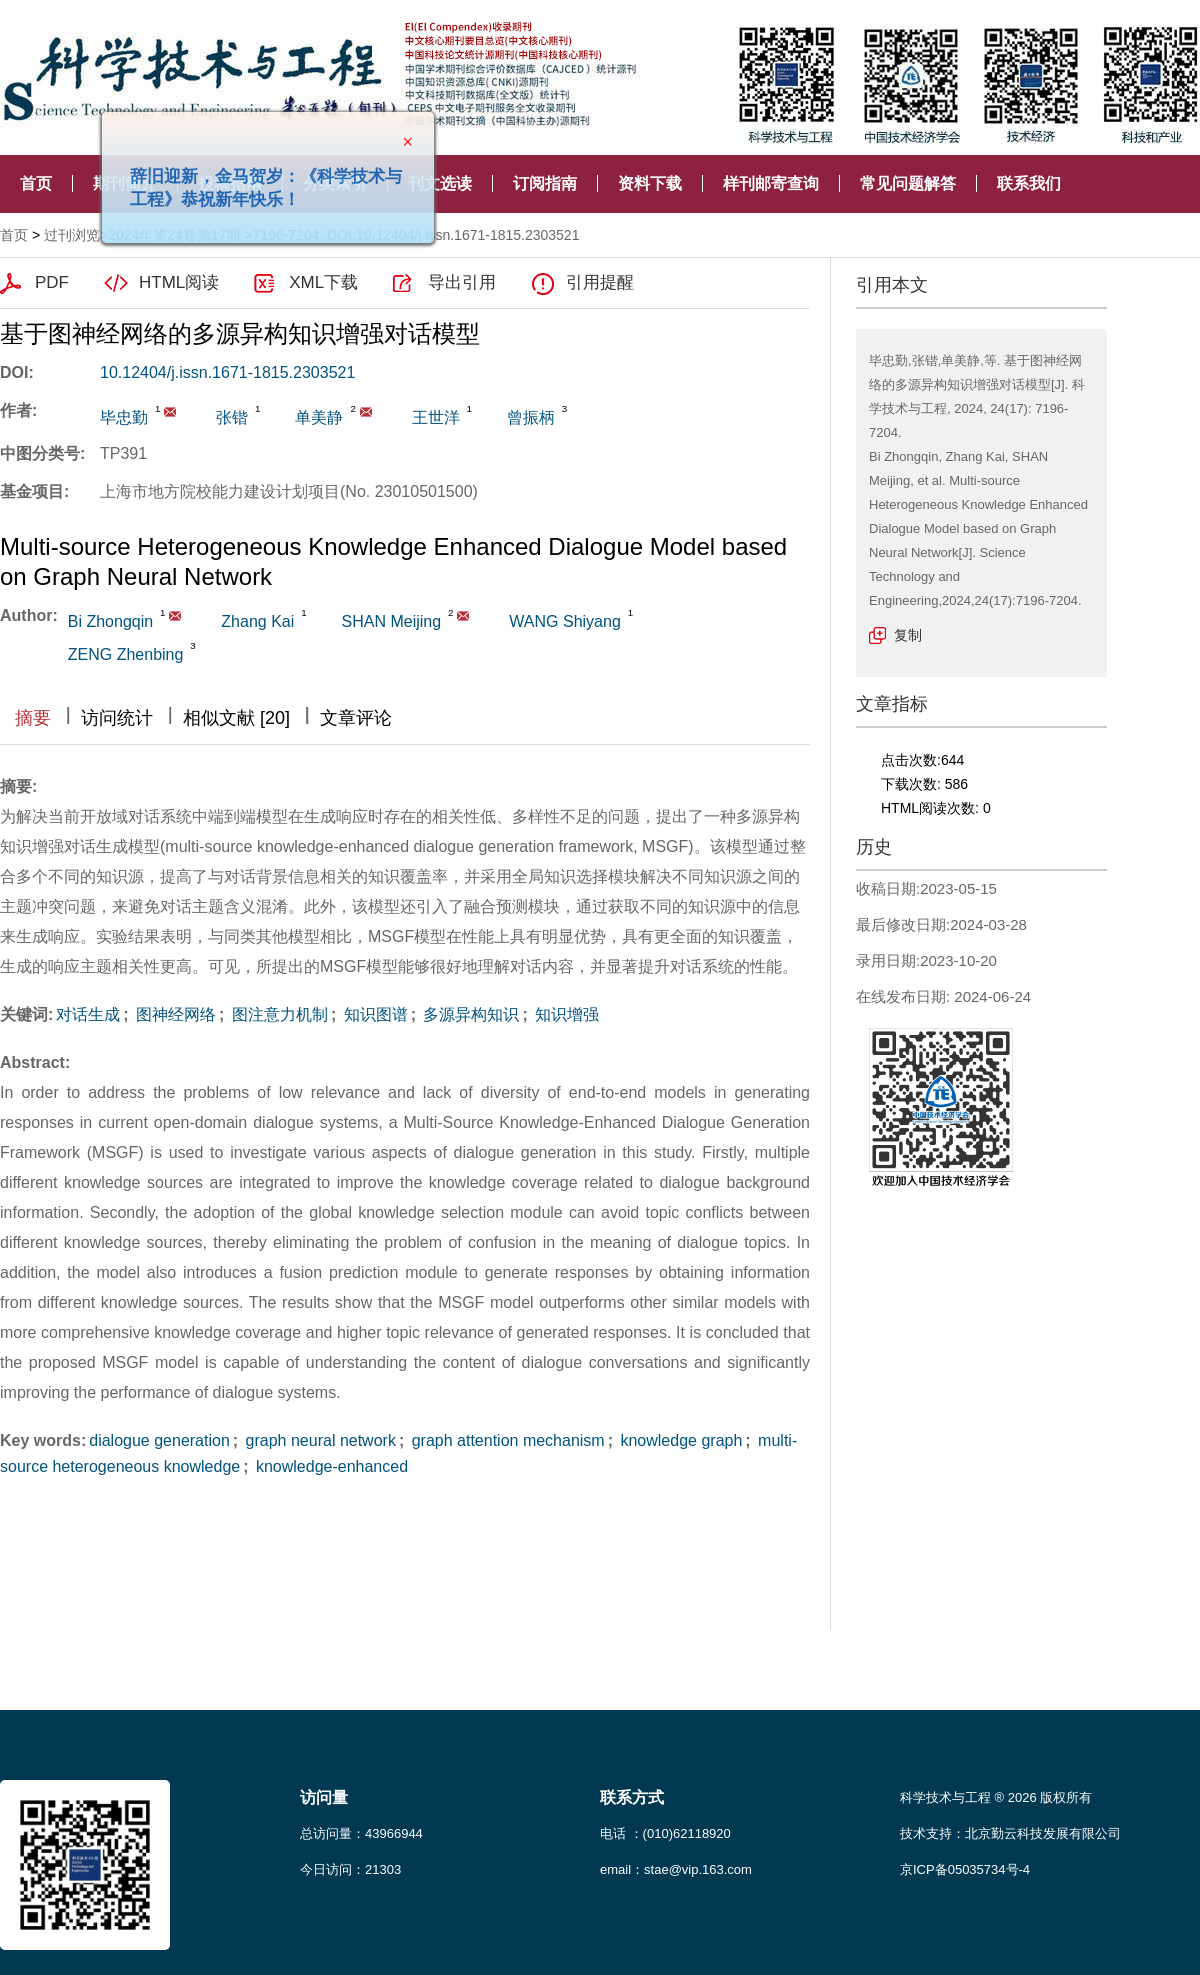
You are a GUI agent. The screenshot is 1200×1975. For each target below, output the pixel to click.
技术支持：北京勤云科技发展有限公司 (1010, 1833)
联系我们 (1029, 183)
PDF (52, 282)
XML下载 (323, 282)
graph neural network (318, 1440)
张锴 (232, 417)
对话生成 (88, 1014)
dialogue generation (159, 1440)
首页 (36, 183)
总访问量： (361, 1833)
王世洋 (436, 417)
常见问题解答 (908, 183)
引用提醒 (600, 282)
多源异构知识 (469, 1014)
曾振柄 (531, 417)
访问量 (324, 1797)
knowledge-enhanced (330, 1466)
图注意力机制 (277, 1014)
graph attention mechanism (505, 1440)
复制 (908, 635)
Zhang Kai (257, 621)
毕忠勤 (124, 417)
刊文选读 (440, 183)
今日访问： (350, 1869)
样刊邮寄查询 (771, 183)
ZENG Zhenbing (126, 654)
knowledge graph (679, 1440)
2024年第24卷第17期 (174, 235)
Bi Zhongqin (110, 621)
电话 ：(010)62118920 (665, 1833)
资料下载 (650, 183)
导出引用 (462, 282)
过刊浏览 (72, 235)
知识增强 (565, 1014)
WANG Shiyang (564, 621)
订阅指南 (545, 183)
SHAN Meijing (392, 621)
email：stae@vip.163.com (676, 1869)
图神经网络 (174, 1014)
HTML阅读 (179, 282)
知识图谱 (373, 1014)
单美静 (319, 417)
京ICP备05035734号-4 (965, 1869)
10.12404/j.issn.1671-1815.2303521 (227, 372)
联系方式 (632, 1797)
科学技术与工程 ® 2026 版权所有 (996, 1797)
